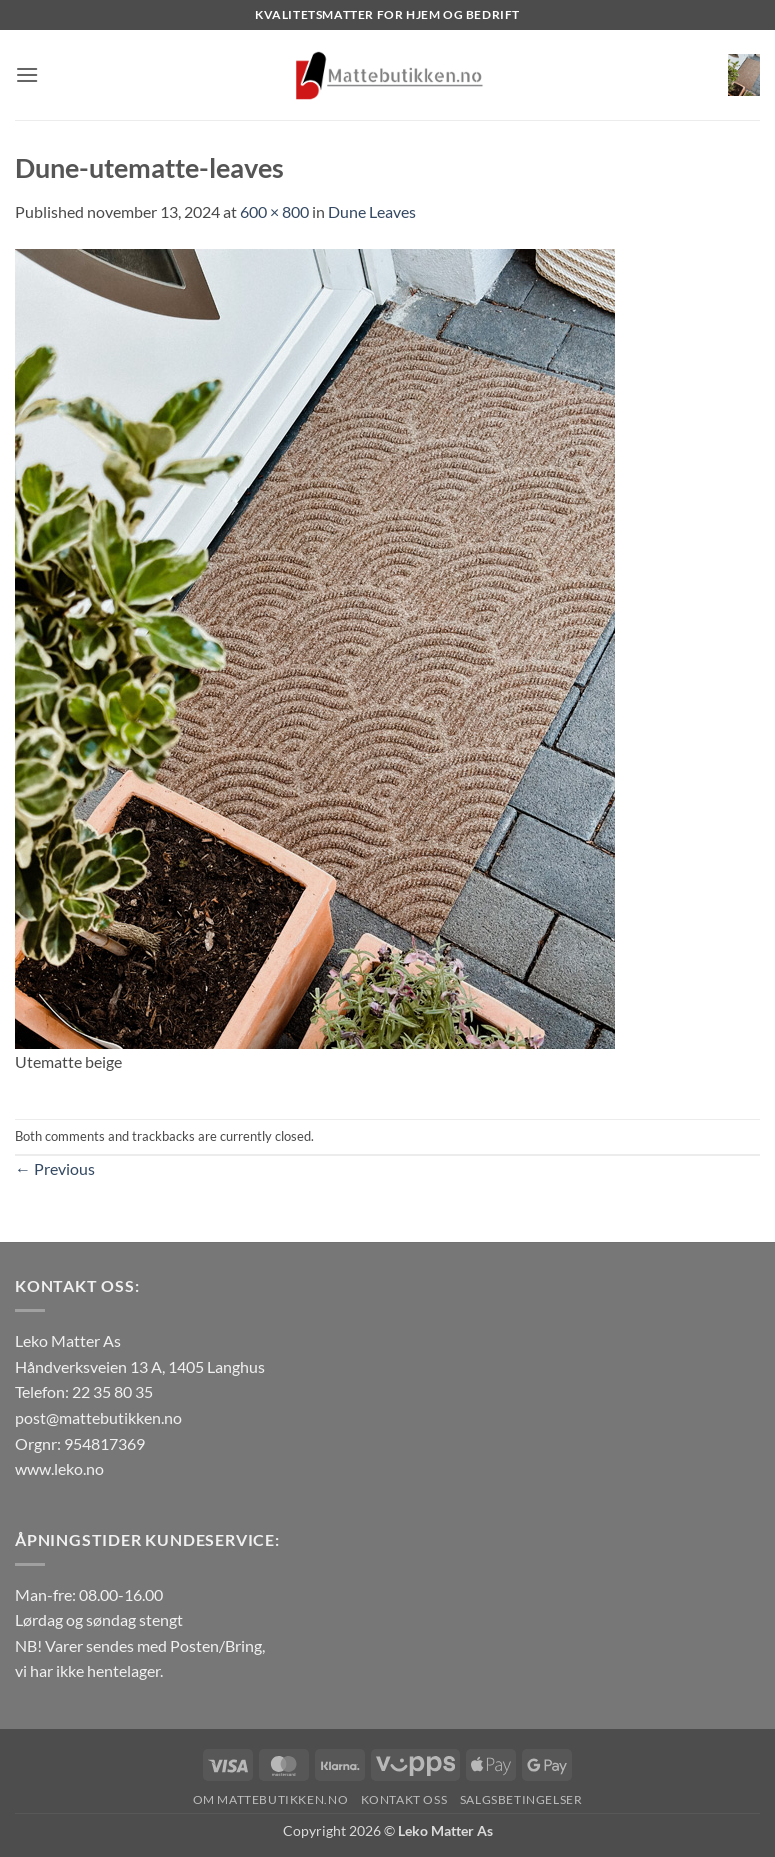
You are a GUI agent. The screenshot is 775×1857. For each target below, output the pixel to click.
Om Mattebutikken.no (271, 1799)
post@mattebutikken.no (98, 1417)
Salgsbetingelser (521, 1799)
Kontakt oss (404, 1799)
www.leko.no (59, 1468)
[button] (27, 74)
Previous (55, 1168)
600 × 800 (274, 211)
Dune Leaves (372, 211)
